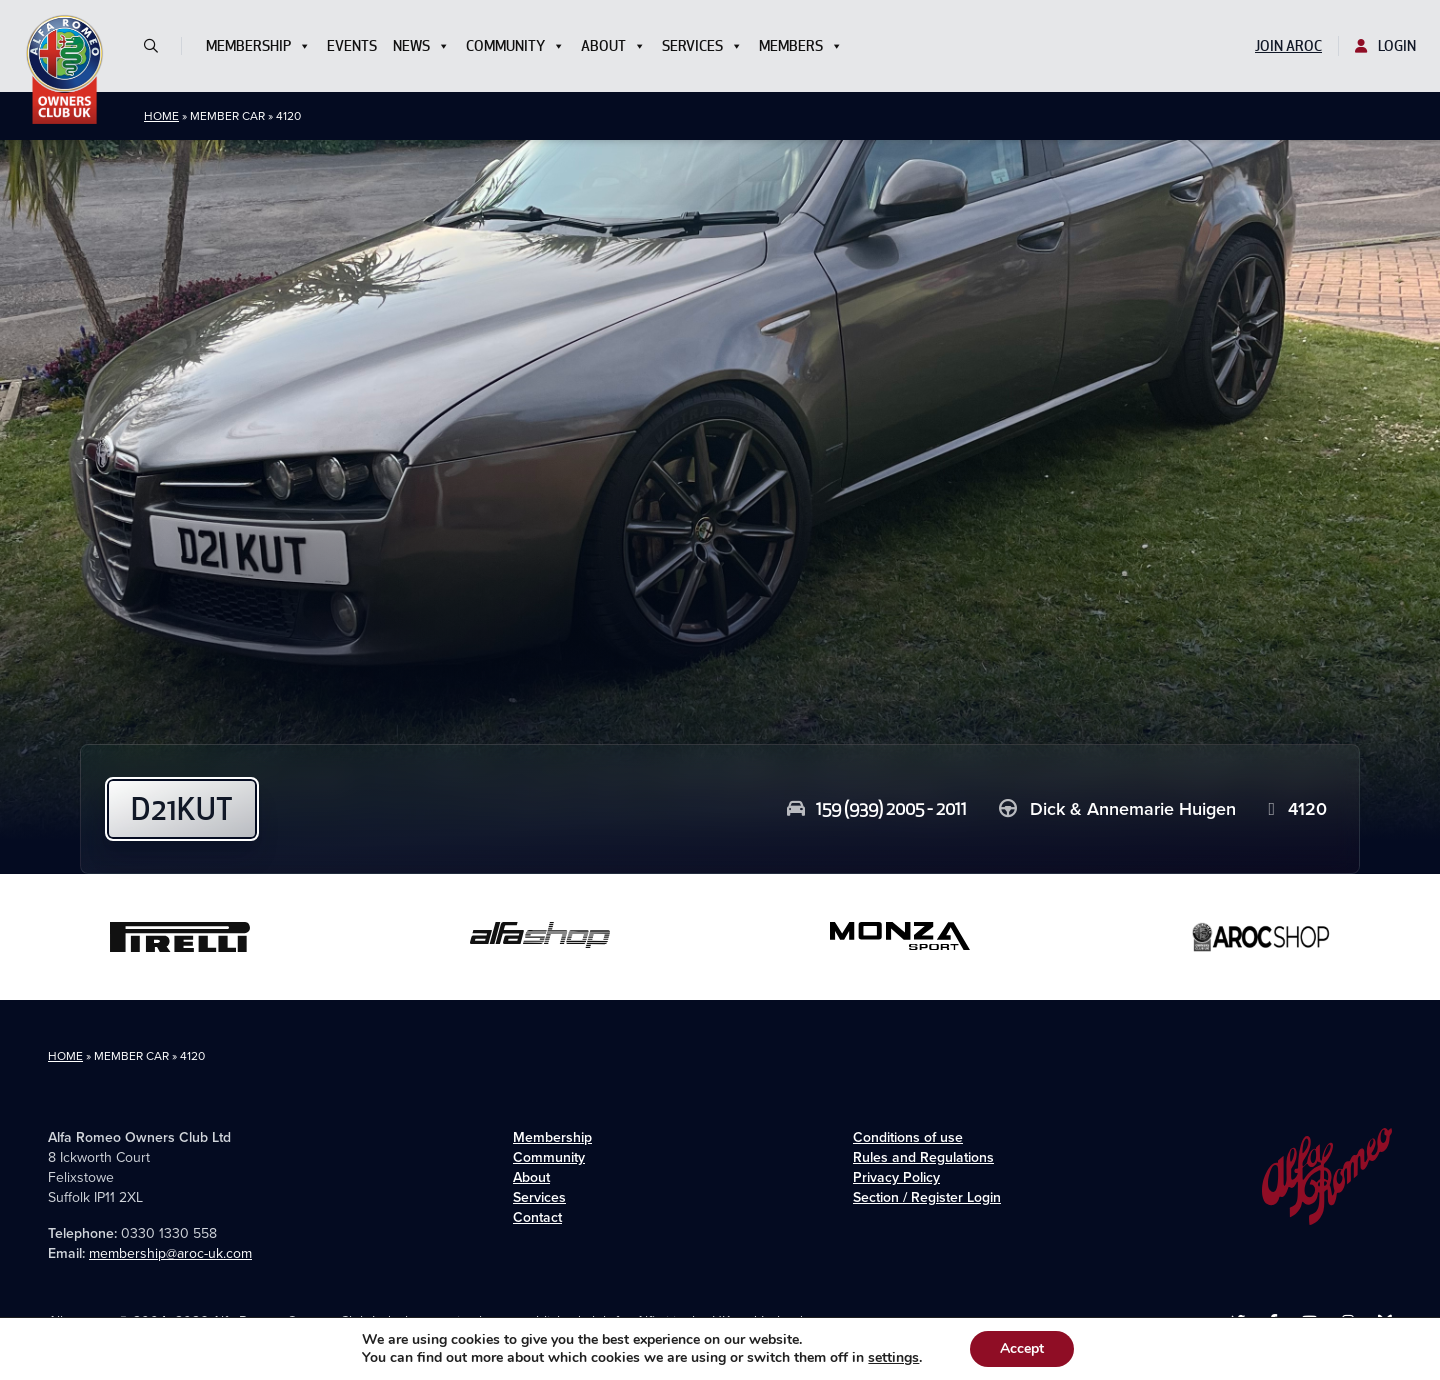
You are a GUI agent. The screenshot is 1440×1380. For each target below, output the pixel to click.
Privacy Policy (896, 1177)
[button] (159, 46)
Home (161, 116)
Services (702, 46)
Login (1385, 46)
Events (352, 46)
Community (515, 46)
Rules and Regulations (923, 1157)
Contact (537, 1217)
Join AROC (1288, 46)
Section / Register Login (927, 1197)
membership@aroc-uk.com (170, 1253)
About (613, 46)
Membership (258, 46)
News (421, 46)
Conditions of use (908, 1137)
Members (801, 46)
